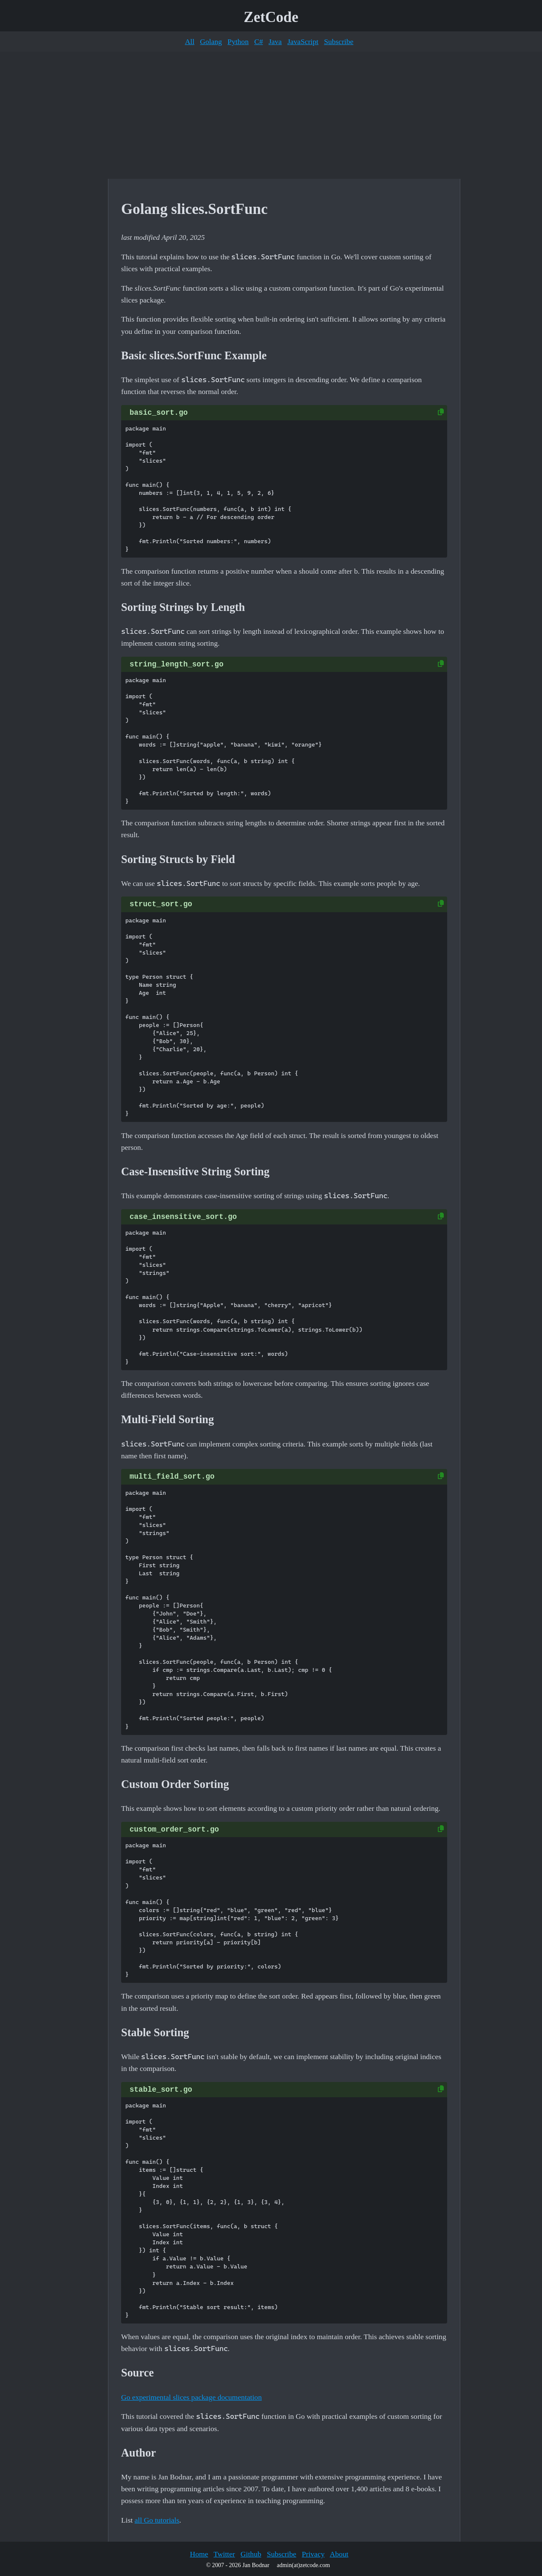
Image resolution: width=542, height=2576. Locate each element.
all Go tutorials (157, 2520)
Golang (211, 41)
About (339, 2554)
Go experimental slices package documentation (191, 2397)
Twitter (224, 2554)
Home (199, 2554)
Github (251, 2554)
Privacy (313, 2554)
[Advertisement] (271, 115)
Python (238, 41)
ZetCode (271, 17)
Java (275, 41)
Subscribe (338, 41)
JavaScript (303, 41)
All (189, 41)
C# (258, 41)
